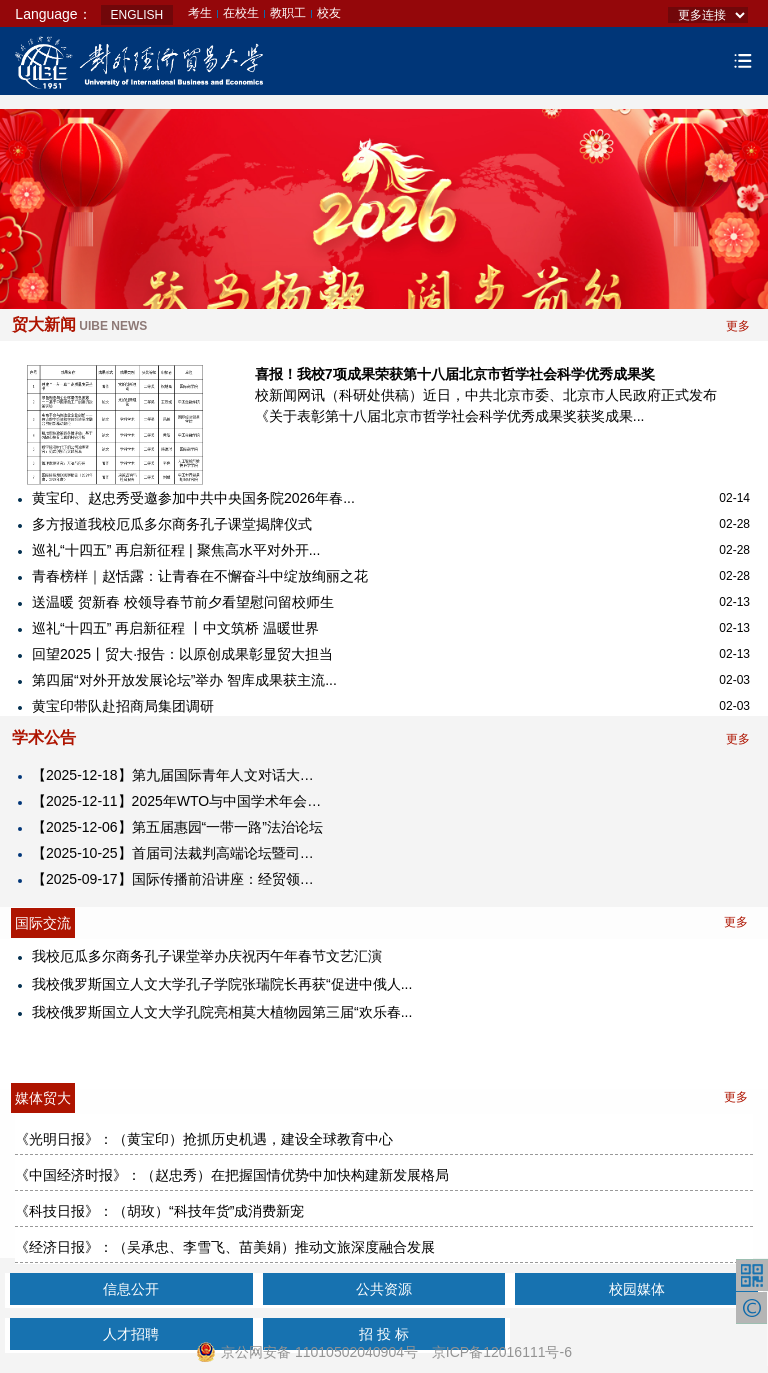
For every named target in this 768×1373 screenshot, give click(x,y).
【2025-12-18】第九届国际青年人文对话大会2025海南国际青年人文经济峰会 (179, 775)
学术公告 (44, 737)
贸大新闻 (79, 324)
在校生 (241, 13)
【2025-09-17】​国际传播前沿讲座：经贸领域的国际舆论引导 (179, 879)
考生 (200, 13)
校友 (329, 13)
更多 (738, 326)
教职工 (288, 13)
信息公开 (131, 1289)
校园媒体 (637, 1289)
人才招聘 (131, 1334)
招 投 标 (384, 1334)
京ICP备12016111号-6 (502, 1352)
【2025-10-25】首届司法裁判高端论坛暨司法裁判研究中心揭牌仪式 (179, 853)
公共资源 (384, 1289)
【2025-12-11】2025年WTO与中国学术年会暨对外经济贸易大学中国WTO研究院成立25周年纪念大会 (179, 801)
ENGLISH (137, 15)
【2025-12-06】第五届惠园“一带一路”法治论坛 (177, 827)
